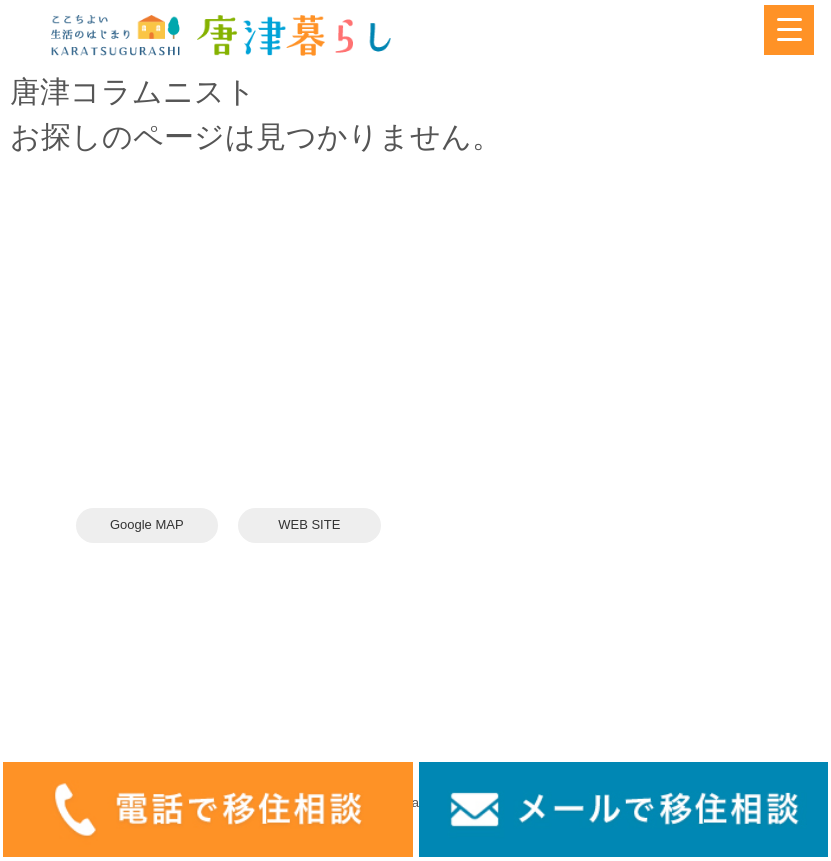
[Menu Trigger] (789, 30)
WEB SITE (309, 524)
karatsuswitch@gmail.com (188, 418)
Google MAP (147, 524)
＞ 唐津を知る (470, 348)
